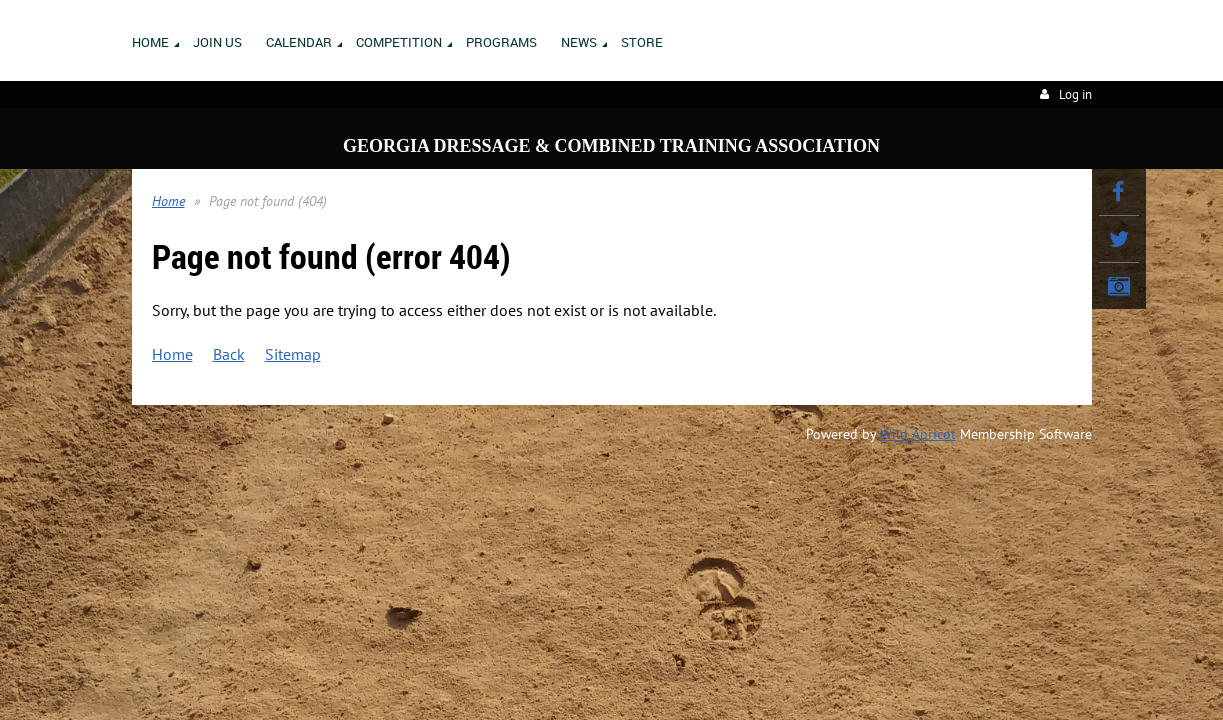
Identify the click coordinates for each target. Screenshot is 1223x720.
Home (168, 201)
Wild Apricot (918, 434)
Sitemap (293, 354)
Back (229, 354)
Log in (1075, 94)
